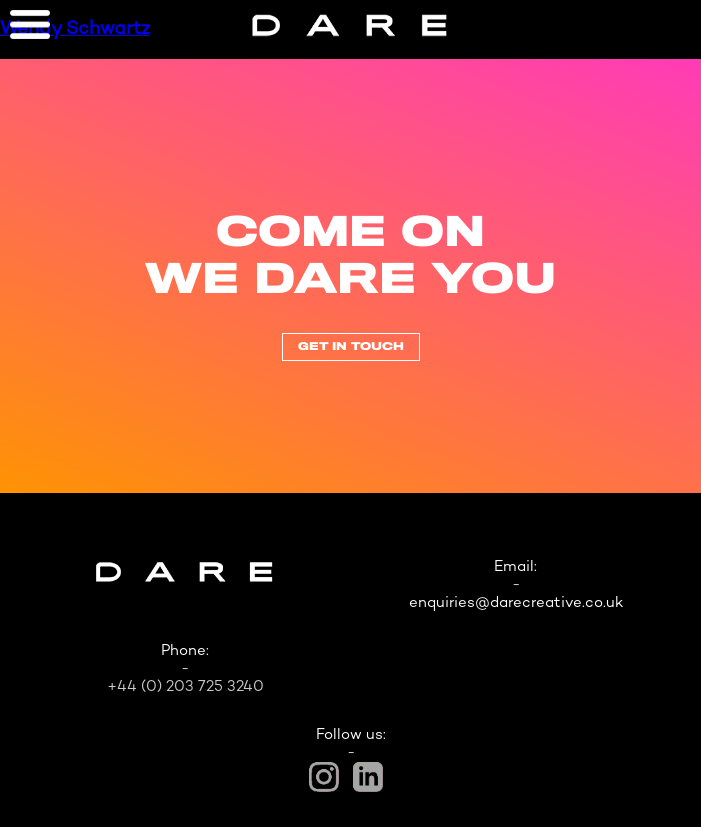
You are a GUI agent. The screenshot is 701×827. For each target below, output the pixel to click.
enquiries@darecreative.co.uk (516, 603)
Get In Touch (351, 347)
